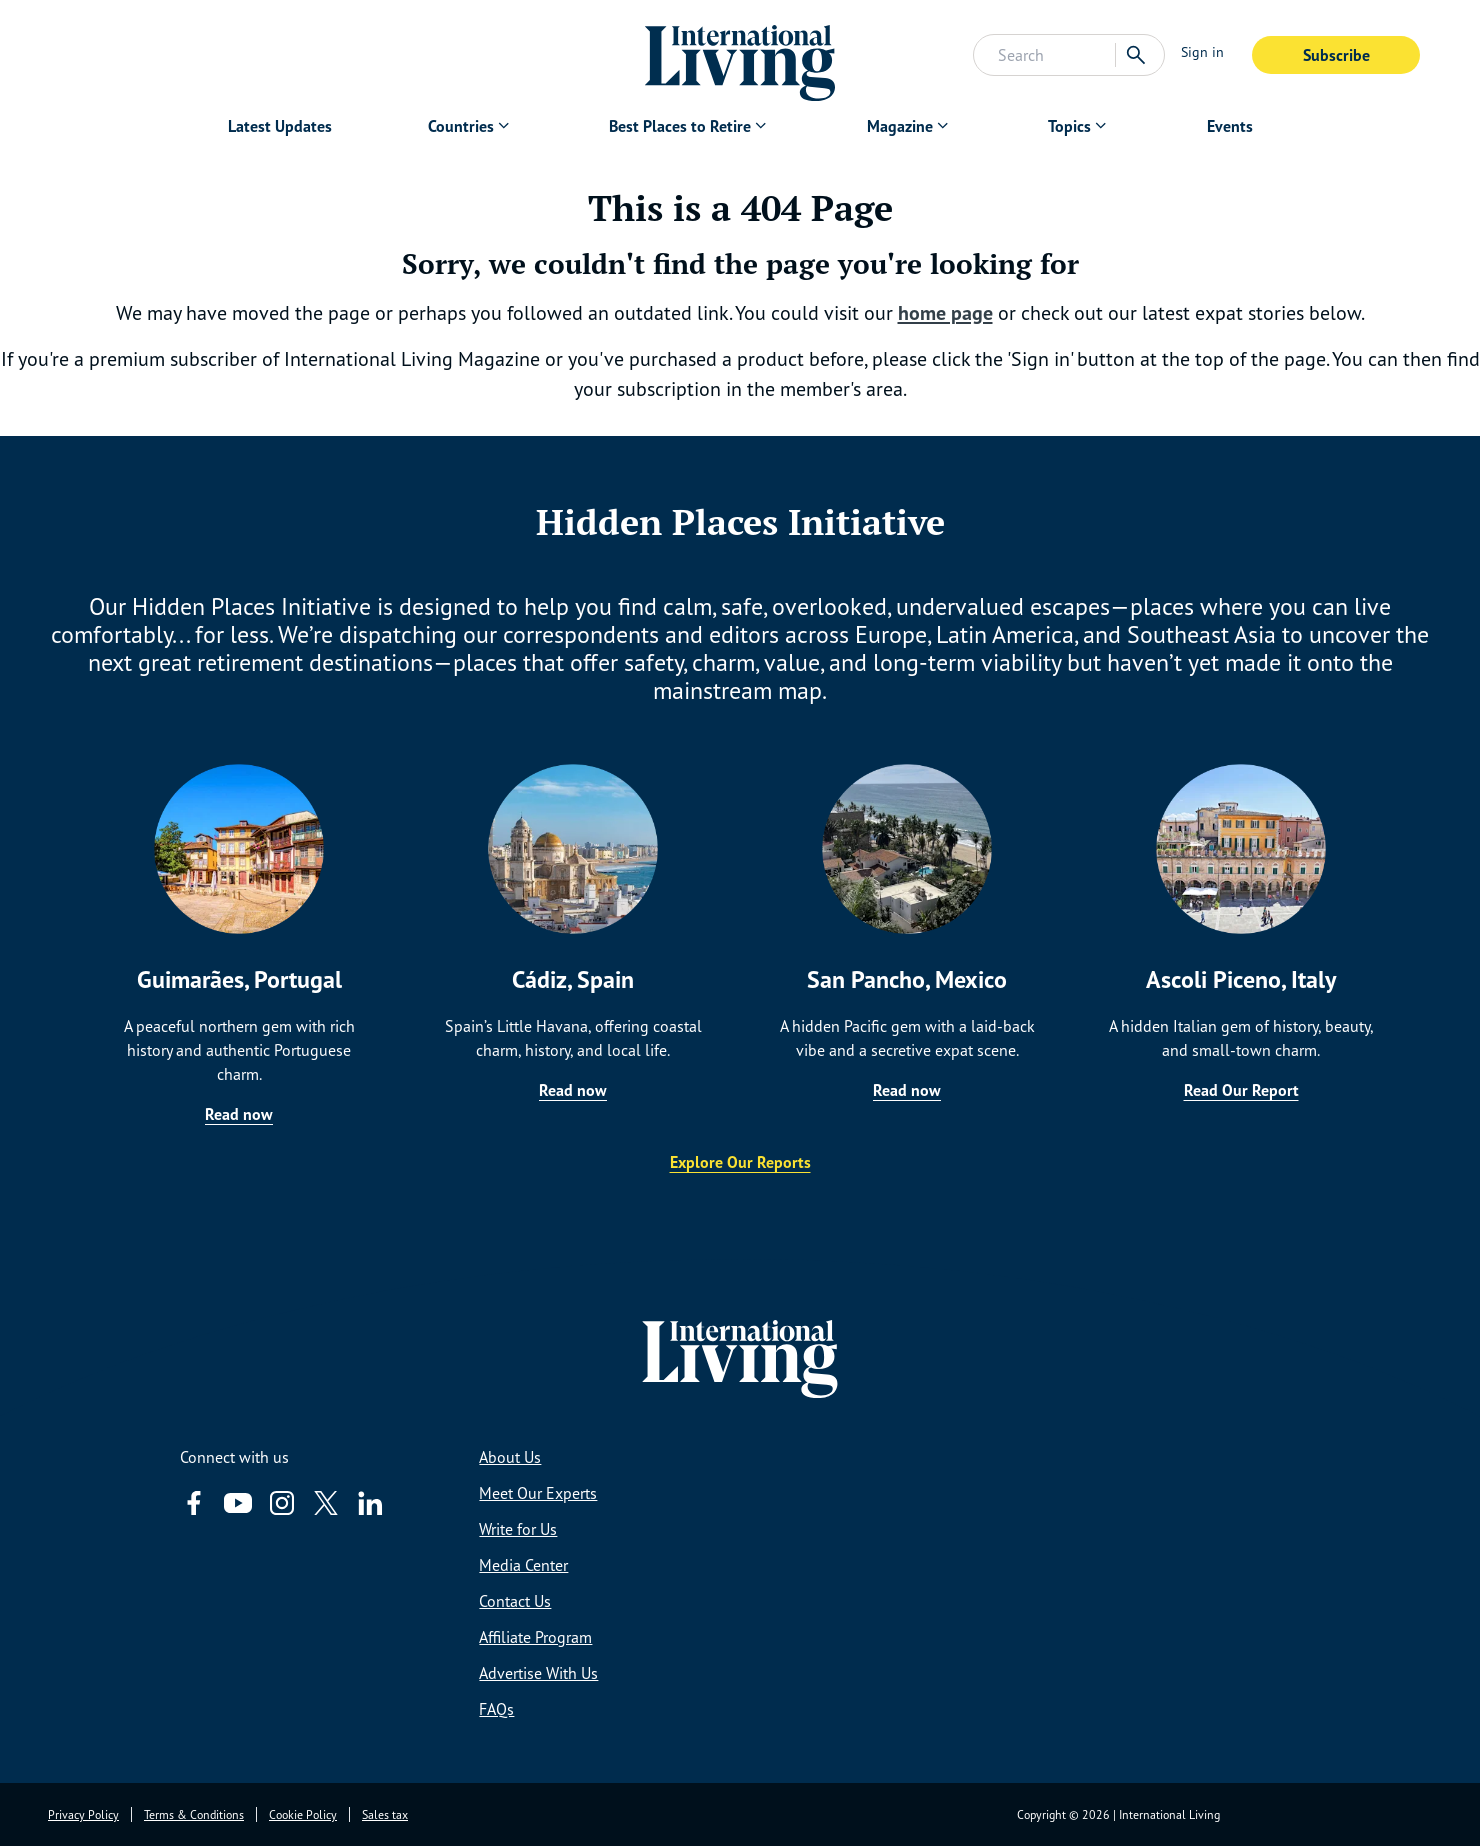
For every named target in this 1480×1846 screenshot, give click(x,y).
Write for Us (518, 1529)
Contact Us (515, 1601)
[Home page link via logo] (740, 55)
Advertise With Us (538, 1673)
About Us (510, 1457)
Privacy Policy (83, 1814)
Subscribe (1336, 55)
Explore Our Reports (740, 1162)
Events (1230, 126)
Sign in (1202, 51)
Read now (239, 1114)
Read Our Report (1241, 1090)
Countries (461, 126)
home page (945, 313)
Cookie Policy (303, 1814)
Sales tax (385, 1814)
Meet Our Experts (538, 1493)
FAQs (496, 1709)
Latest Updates (280, 126)
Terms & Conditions (194, 1814)
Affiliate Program (535, 1637)
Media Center (523, 1565)
